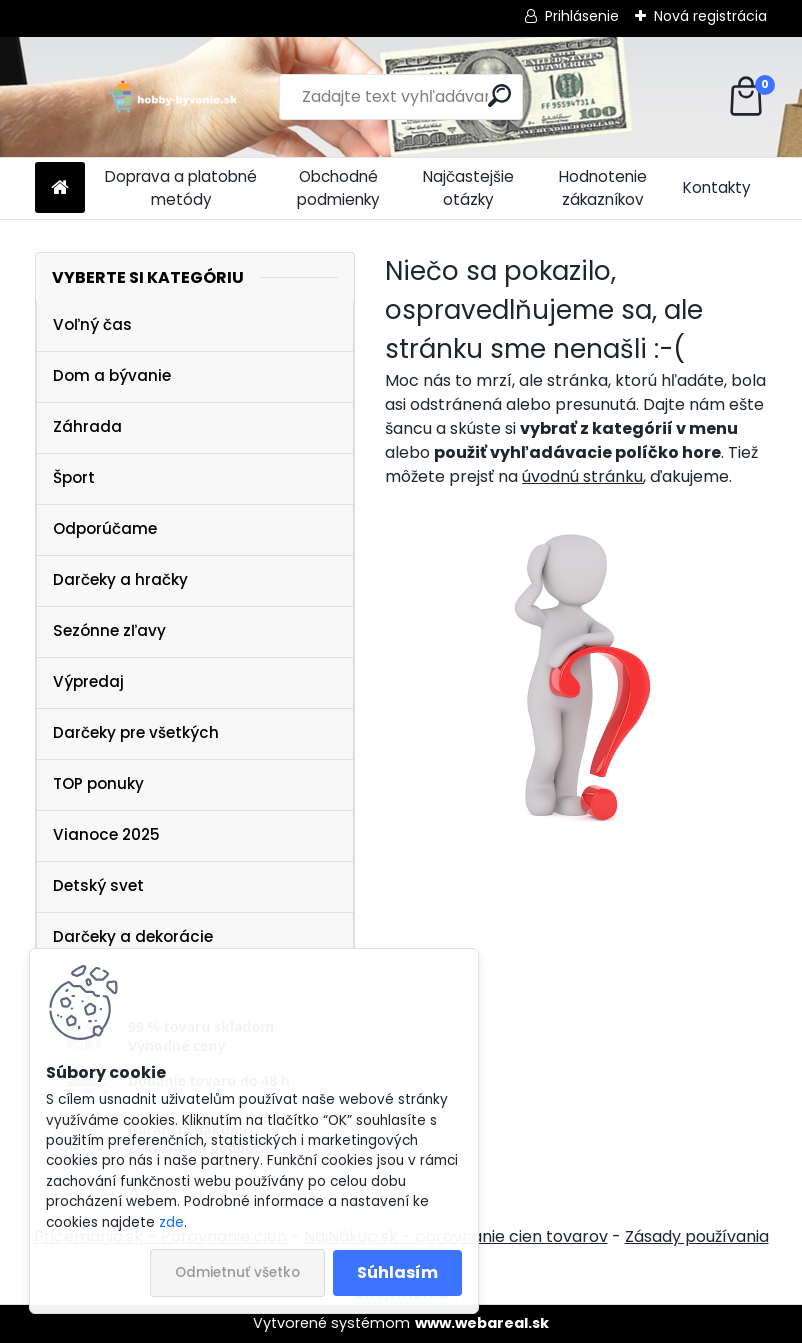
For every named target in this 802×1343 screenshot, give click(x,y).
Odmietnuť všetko (237, 1272)
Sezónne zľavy (109, 630)
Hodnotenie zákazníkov (603, 188)
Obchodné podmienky (338, 188)
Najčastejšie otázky (468, 188)
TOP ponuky (98, 783)
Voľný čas (92, 324)
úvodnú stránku (582, 476)
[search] (499, 95)
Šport (74, 477)
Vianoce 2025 (106, 834)
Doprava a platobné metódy (181, 188)
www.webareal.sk (482, 1323)
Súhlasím (397, 1272)
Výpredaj (88, 681)
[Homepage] (60, 188)
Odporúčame (105, 528)
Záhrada (87, 426)
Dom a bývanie (112, 375)
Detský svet (98, 885)
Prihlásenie (582, 16)
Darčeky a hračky (120, 579)
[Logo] (172, 97)
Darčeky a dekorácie (133, 936)
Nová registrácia (710, 16)
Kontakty (717, 187)
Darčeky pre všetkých (136, 732)
